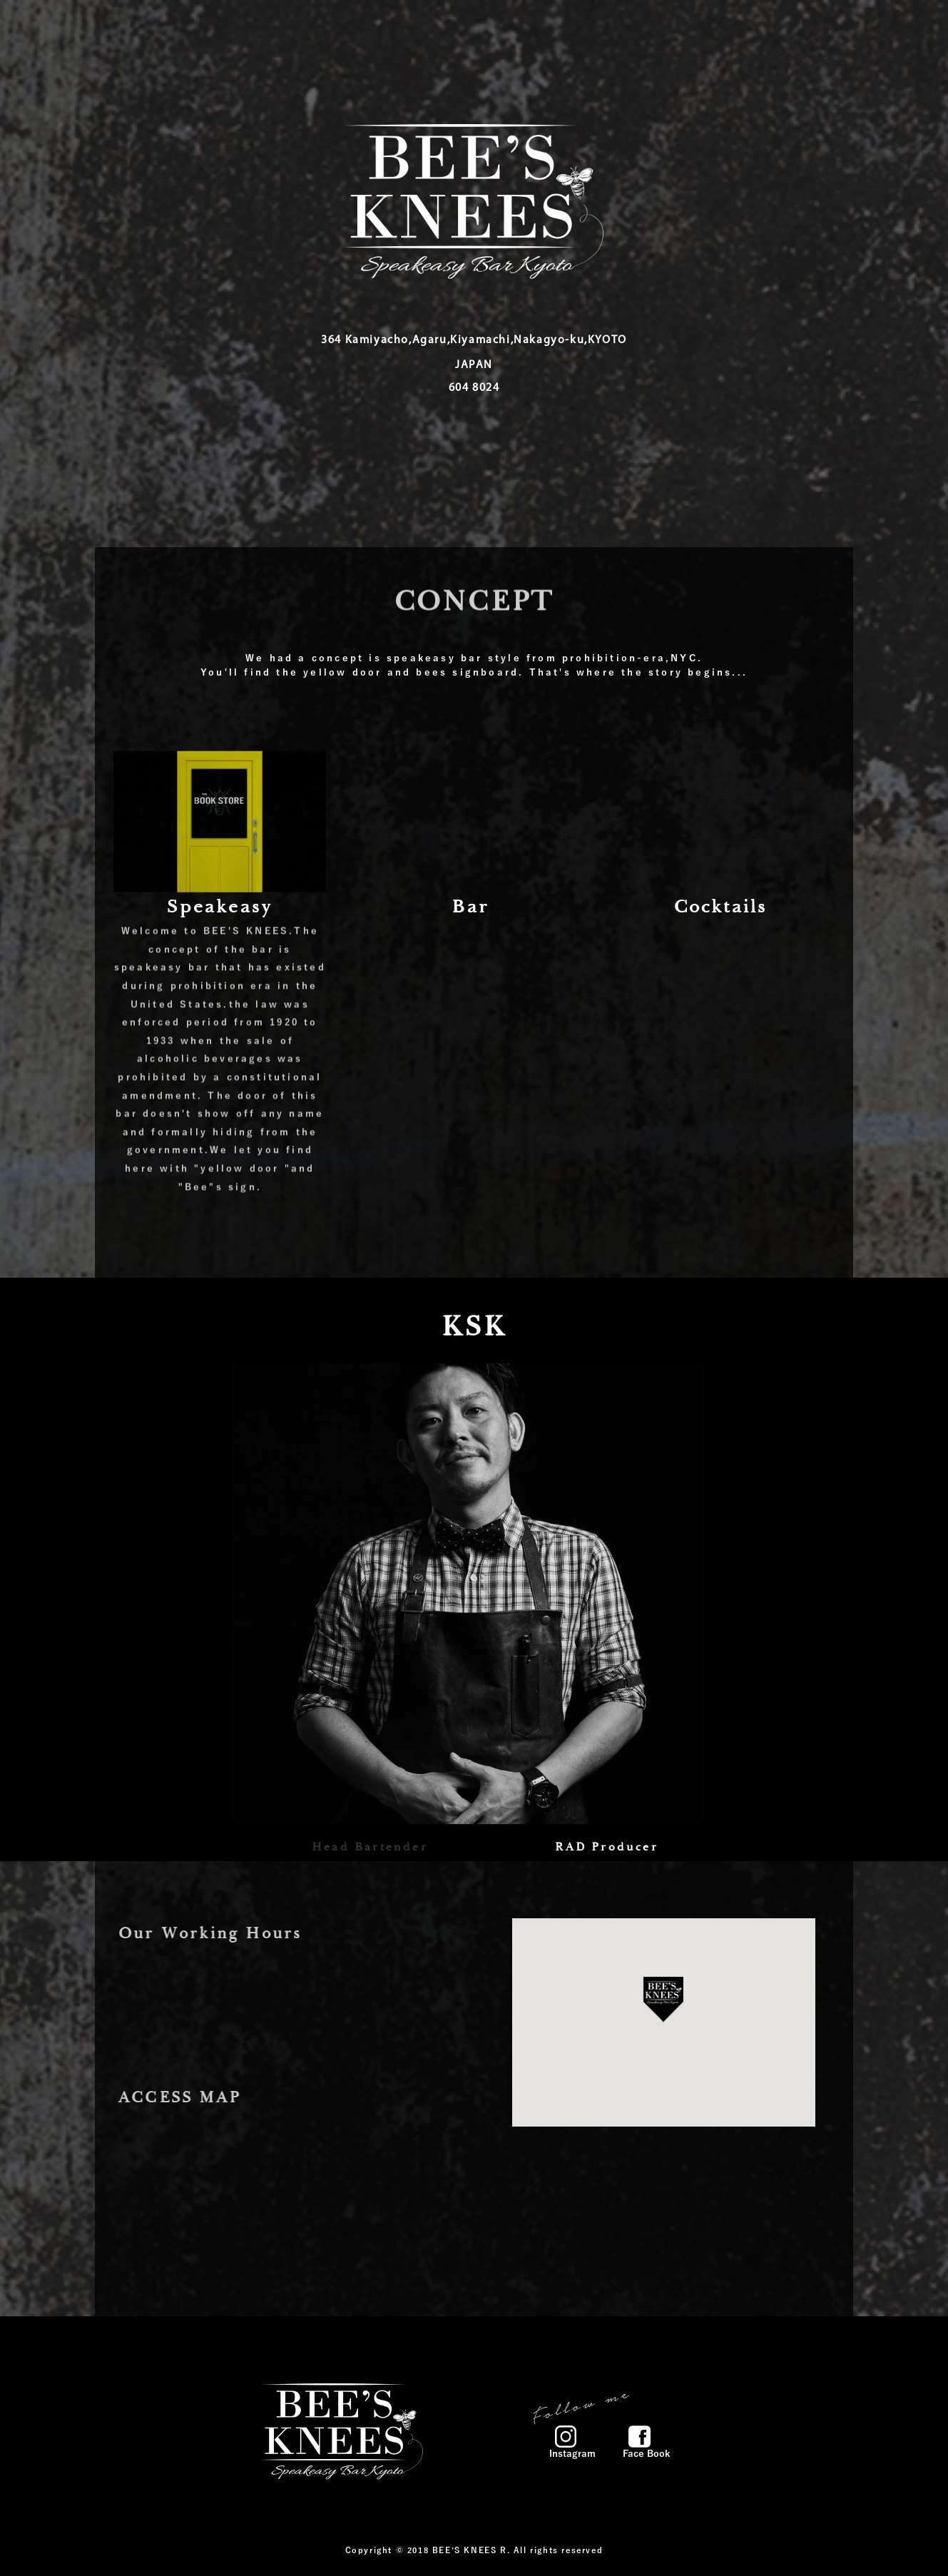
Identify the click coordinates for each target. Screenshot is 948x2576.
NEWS (550, 29)
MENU (479, 29)
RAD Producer (606, 1848)
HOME (408, 29)
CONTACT (716, 29)
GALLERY (628, 29)
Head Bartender (370, 1848)
